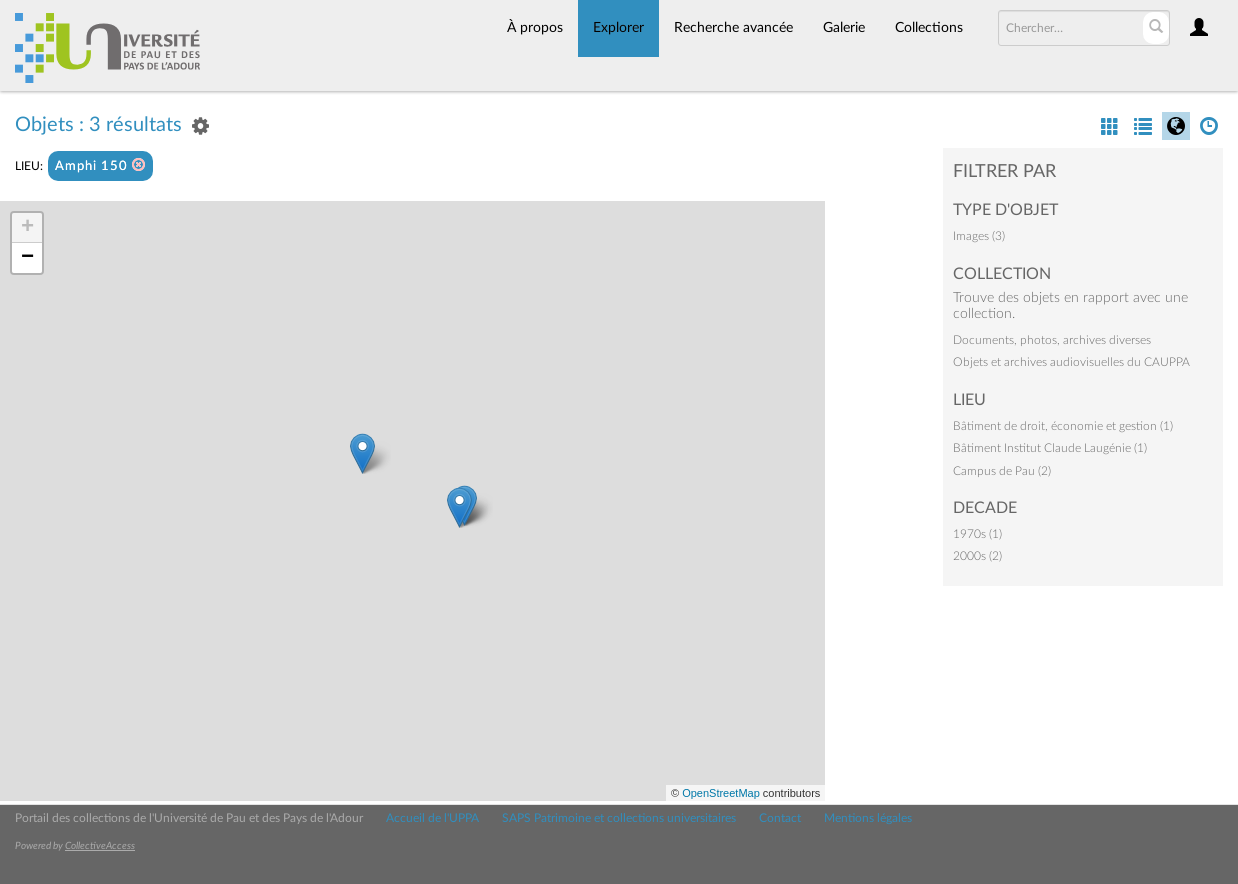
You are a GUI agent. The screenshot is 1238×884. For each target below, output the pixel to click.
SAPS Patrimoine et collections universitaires (619, 818)
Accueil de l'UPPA (432, 818)
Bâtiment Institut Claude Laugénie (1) (1050, 448)
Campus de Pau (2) (1002, 471)
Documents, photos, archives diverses (1052, 340)
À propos (535, 28)
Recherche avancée (733, 28)
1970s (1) (977, 534)
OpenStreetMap (721, 793)
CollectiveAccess (100, 846)
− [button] (27, 258)
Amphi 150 (100, 165)
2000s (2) (977, 556)
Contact (780, 818)
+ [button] (27, 228)
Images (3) (979, 236)
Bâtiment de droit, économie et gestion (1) (1063, 426)
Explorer (618, 28)
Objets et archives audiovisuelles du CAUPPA (1071, 362)
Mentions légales (868, 818)
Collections (929, 28)
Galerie (844, 28)
